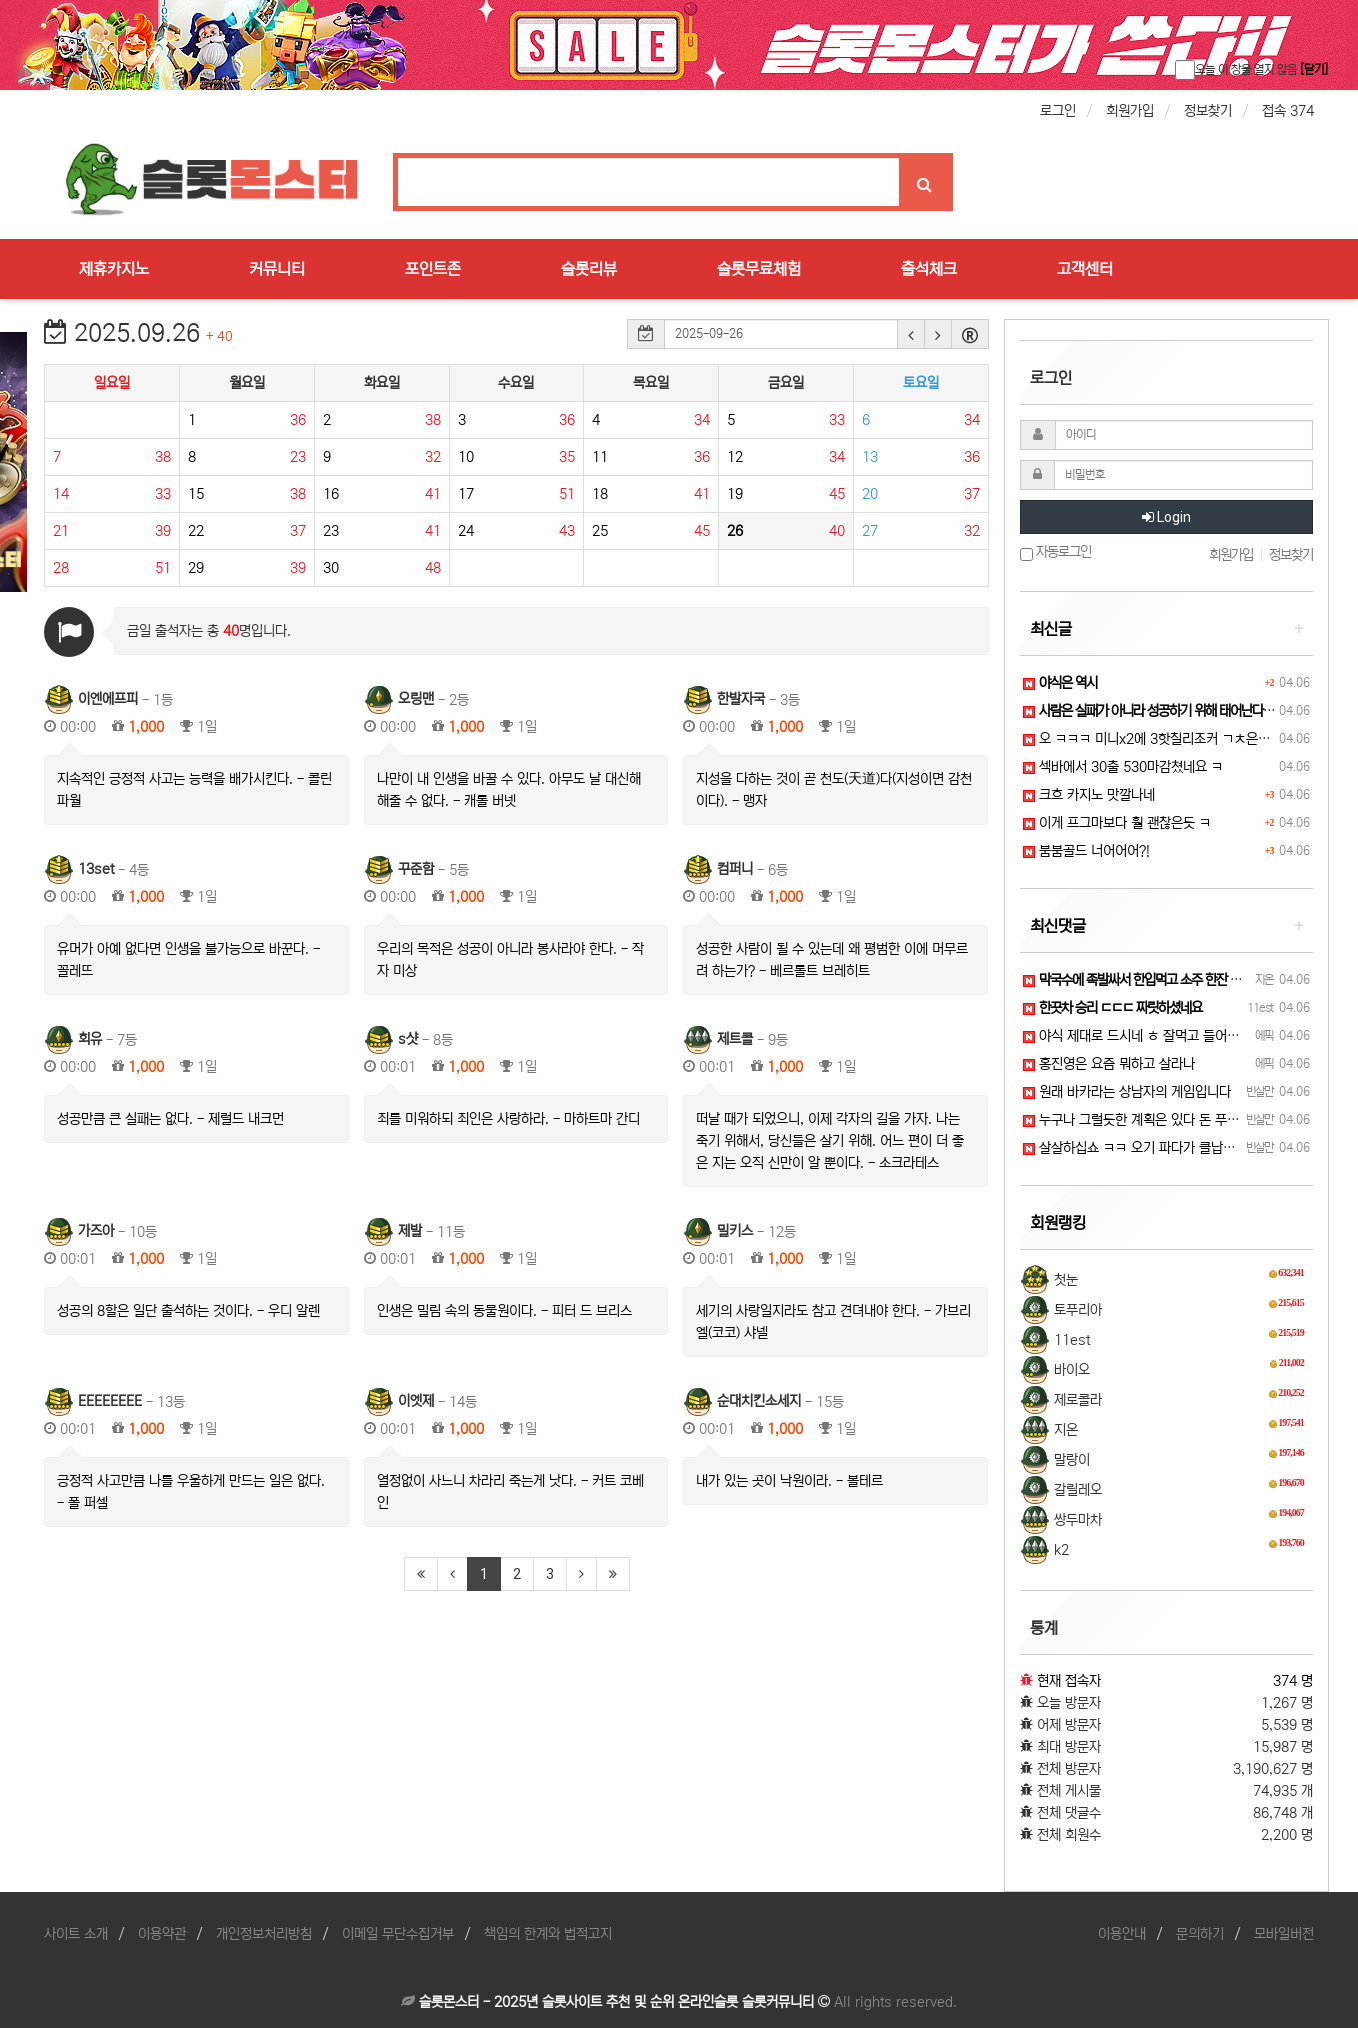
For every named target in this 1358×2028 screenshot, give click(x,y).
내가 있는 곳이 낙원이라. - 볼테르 (789, 1481)
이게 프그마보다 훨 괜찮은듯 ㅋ (1117, 823)
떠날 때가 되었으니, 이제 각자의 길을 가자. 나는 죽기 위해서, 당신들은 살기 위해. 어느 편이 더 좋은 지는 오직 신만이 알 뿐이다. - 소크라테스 (830, 1141)
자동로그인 (1055, 552)
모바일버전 (1284, 1934)
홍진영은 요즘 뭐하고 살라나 (1109, 1064)
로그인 (1058, 111)
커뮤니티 (277, 269)
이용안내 (1122, 1934)
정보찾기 (1208, 111)
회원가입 (1130, 111)
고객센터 (1085, 269)
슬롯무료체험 (759, 269)
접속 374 (1288, 111)
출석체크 (929, 269)
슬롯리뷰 (589, 269)
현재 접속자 (1069, 1681)
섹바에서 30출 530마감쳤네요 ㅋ (1123, 767)
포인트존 (433, 269)
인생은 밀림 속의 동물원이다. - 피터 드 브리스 (504, 1311)
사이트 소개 (76, 1934)
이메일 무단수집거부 (398, 1934)
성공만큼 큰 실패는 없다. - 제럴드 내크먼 (170, 1119)
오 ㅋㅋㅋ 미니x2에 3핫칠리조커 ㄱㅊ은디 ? (1152, 739)
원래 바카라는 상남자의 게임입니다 (1127, 1092)
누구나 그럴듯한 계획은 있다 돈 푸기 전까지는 (1157, 1120)
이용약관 (162, 1934)
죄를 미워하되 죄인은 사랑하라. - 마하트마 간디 (508, 1119)
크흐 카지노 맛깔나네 (1089, 795)
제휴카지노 (114, 269)
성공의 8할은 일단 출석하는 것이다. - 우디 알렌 (188, 1311)
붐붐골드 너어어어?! (1086, 851)
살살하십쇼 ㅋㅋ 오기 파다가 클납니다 (1135, 1148)
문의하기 (1200, 1934)
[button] (911, 334)
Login (1166, 517)
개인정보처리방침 (264, 1934)
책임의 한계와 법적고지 (548, 1934)
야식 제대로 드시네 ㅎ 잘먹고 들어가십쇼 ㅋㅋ (1157, 1036)
